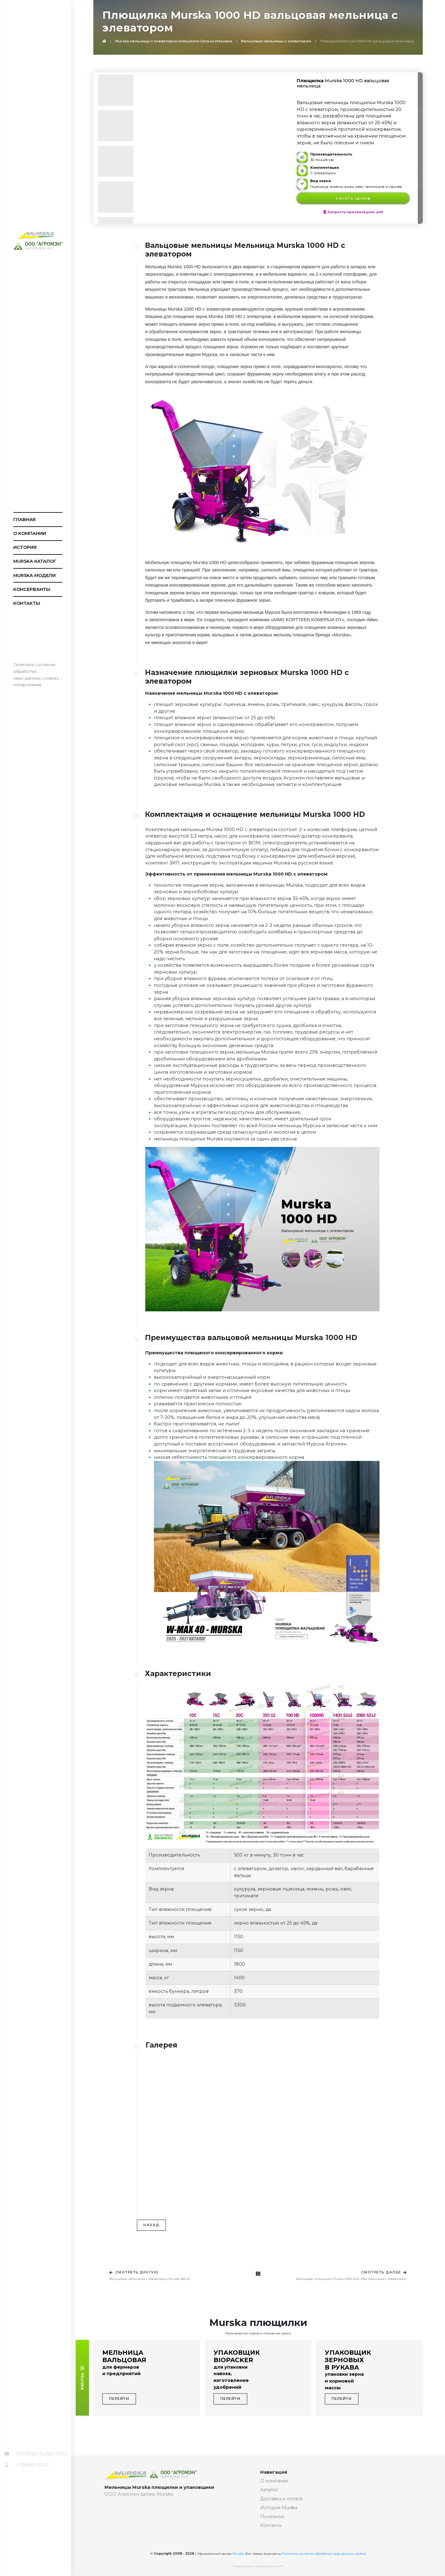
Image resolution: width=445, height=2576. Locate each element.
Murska (82, 2378)
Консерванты (31, 589)
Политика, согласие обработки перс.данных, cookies (324, 2554)
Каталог (269, 2490)
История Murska (278, 2507)
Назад (151, 2225)
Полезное (272, 2516)
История (24, 547)
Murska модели (34, 575)
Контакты (26, 603)
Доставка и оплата (281, 2499)
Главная (24, 519)
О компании (29, 533)
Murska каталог (34, 561)
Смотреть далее (384, 2272)
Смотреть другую (134, 2272)
